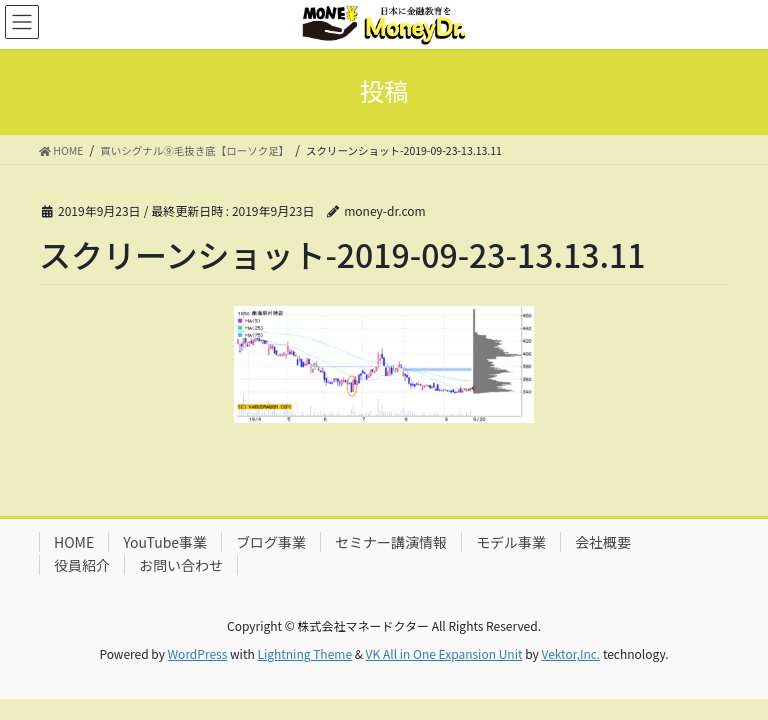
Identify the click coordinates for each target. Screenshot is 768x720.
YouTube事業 (165, 542)
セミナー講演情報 (391, 542)
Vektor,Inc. (570, 653)
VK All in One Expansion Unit (444, 653)
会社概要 (603, 542)
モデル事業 (511, 542)
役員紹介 (82, 565)
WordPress (198, 653)
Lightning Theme (304, 653)
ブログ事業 (271, 542)
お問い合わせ (181, 565)
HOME (74, 542)
